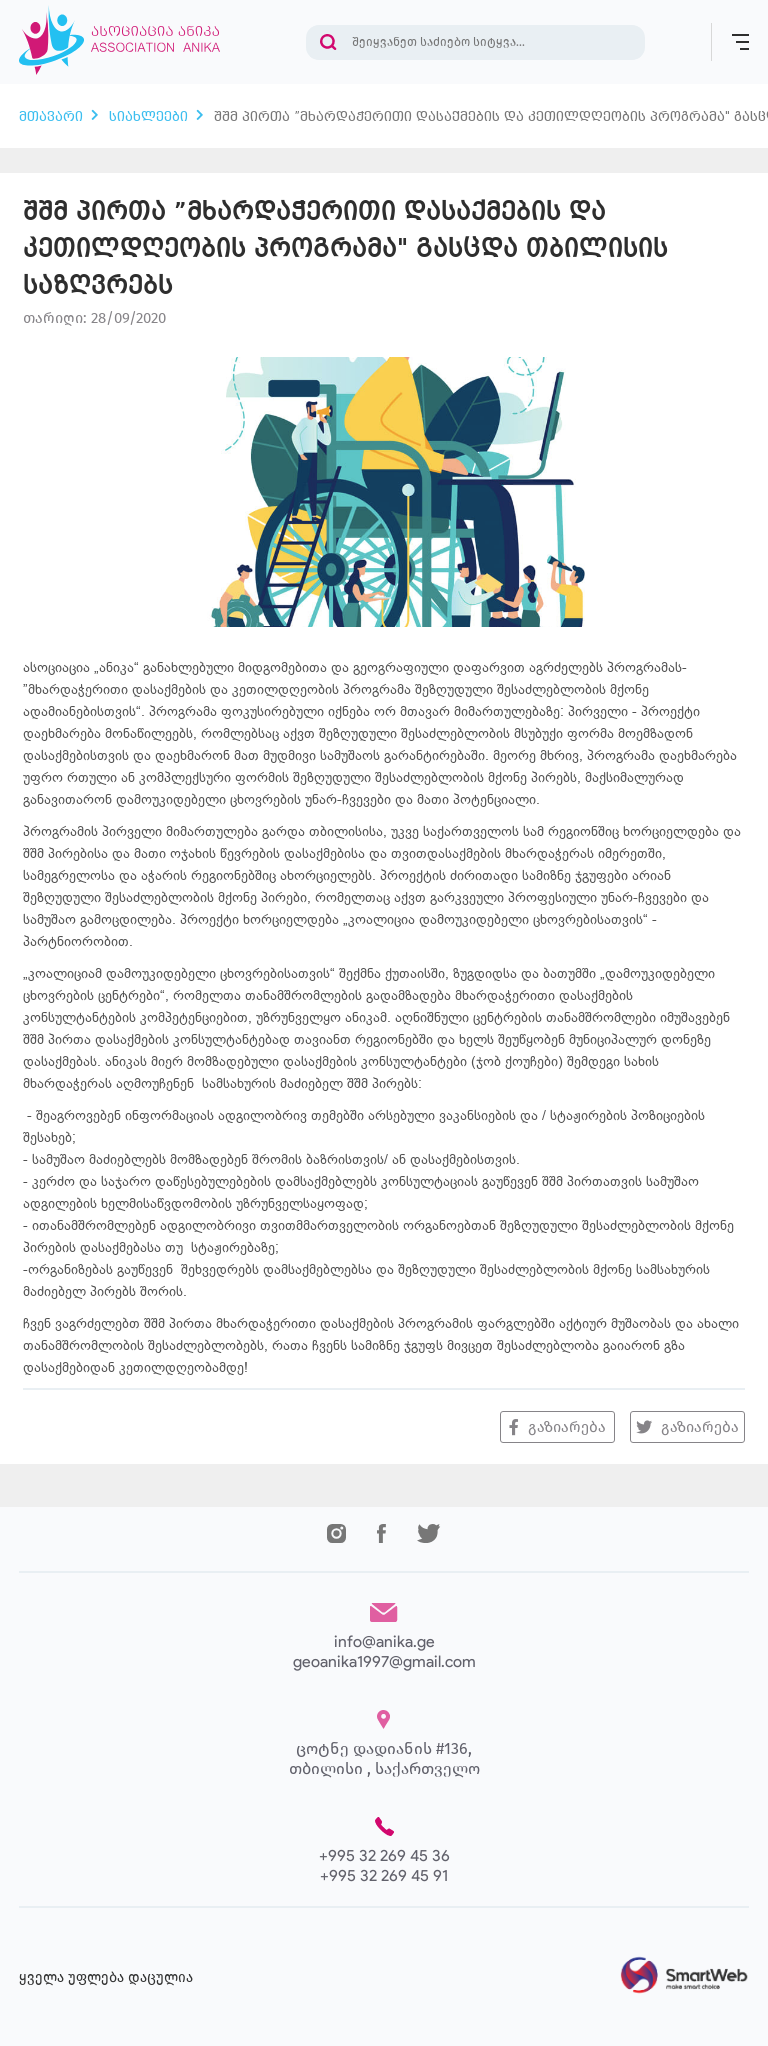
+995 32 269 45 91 (384, 1875)
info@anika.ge (384, 1641)
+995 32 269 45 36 (384, 1855)
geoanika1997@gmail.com (384, 1661)
